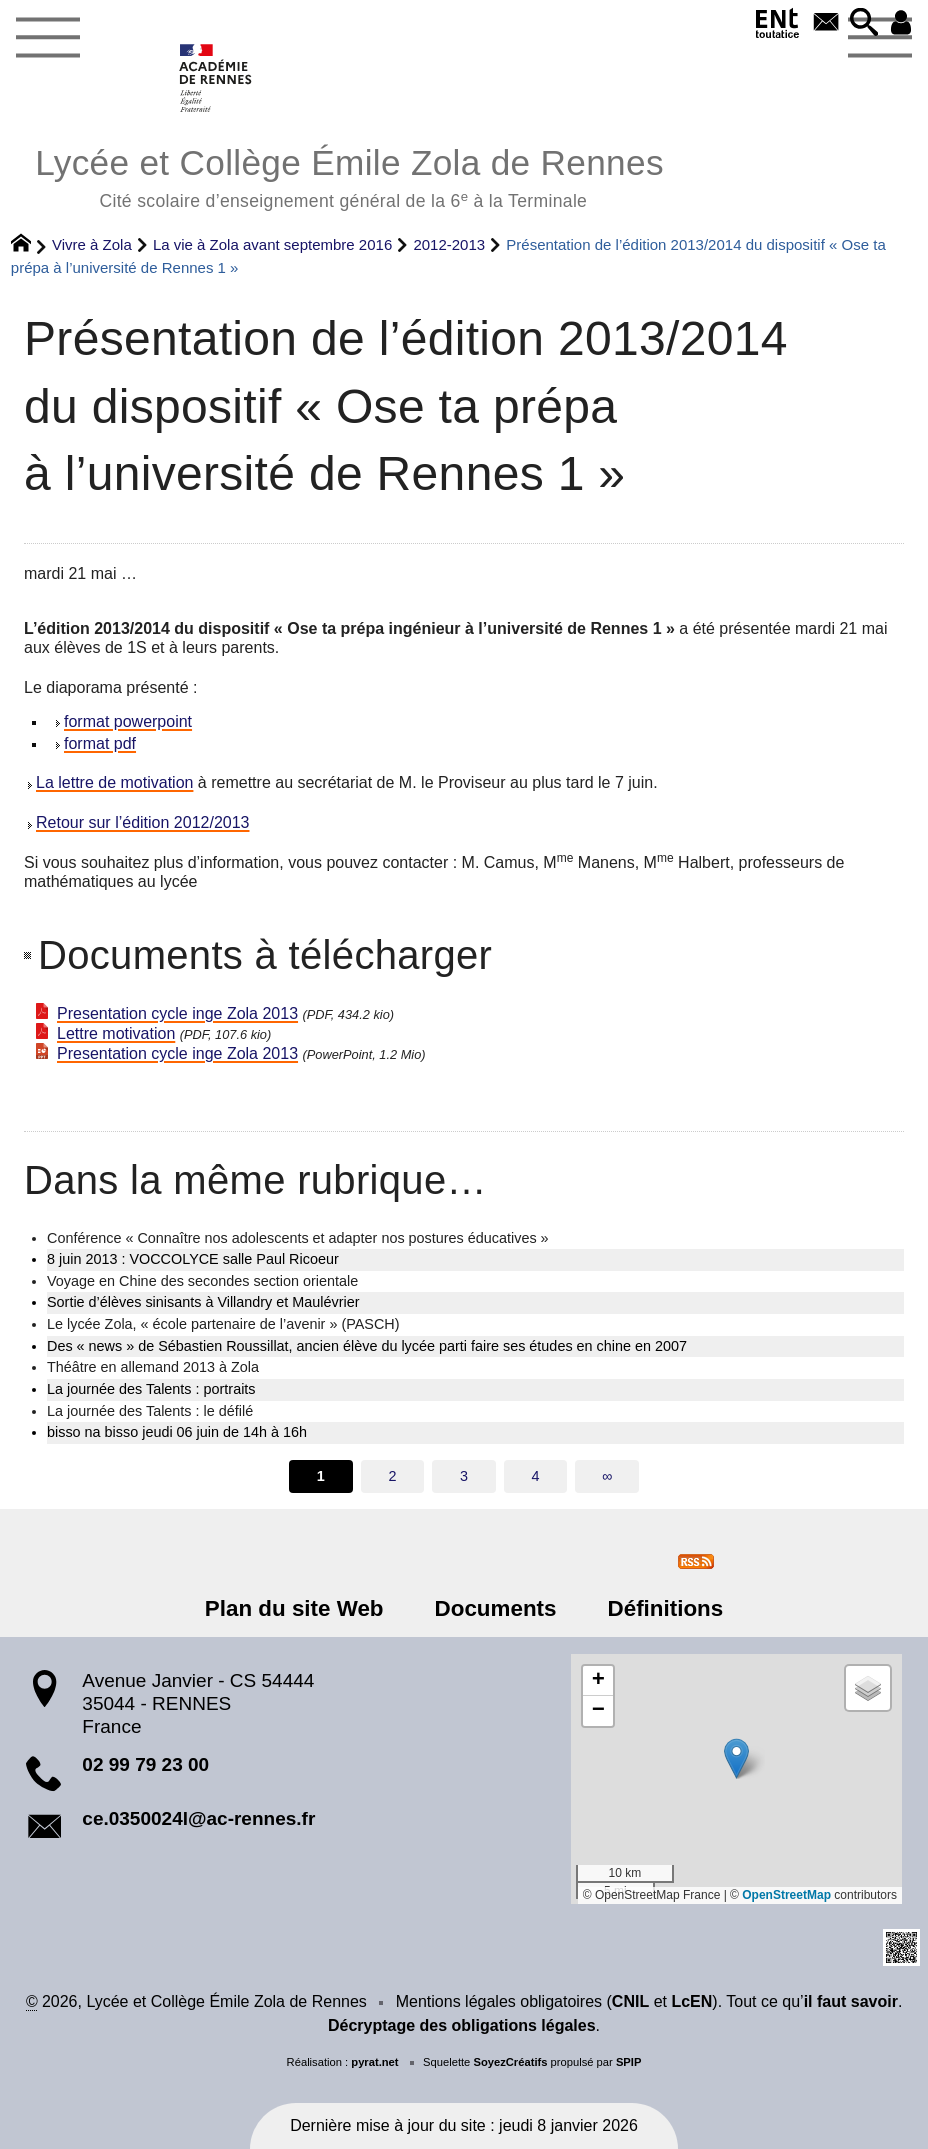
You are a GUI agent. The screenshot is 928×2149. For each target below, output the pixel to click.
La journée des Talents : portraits (151, 1389)
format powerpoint (128, 721)
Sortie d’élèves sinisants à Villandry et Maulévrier (203, 1302)
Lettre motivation (116, 1033)
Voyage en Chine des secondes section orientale (202, 1281)
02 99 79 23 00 (145, 1764)
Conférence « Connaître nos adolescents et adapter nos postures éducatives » (298, 1238)
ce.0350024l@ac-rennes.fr (198, 1818)
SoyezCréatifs (510, 2062)
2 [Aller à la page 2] (392, 1476)
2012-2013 (449, 244)
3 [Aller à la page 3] (464, 1476)
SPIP (629, 2062)
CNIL (630, 2001)
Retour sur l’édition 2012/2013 (142, 822)
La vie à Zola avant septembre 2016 (272, 244)
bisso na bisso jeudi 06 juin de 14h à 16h (177, 1432)
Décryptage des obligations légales (462, 2025)
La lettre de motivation (114, 782)
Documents (496, 1608)
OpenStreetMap (786, 1895)
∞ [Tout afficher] (607, 1476)
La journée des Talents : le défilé (150, 1411)
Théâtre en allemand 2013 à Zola (153, 1367)
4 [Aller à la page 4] (536, 1476)
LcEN (691, 2001)
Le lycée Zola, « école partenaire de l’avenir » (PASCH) (223, 1324)
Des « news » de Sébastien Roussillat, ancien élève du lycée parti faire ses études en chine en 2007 (367, 1346)
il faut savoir (851, 2001)
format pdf (100, 743)
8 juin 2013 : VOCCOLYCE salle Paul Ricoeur (193, 1259)
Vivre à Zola (92, 244)
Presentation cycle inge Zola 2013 (177, 1013)
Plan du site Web (294, 1608)
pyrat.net (374, 2062)
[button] (863, 23)
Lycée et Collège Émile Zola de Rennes (349, 175)
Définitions (666, 1608)
